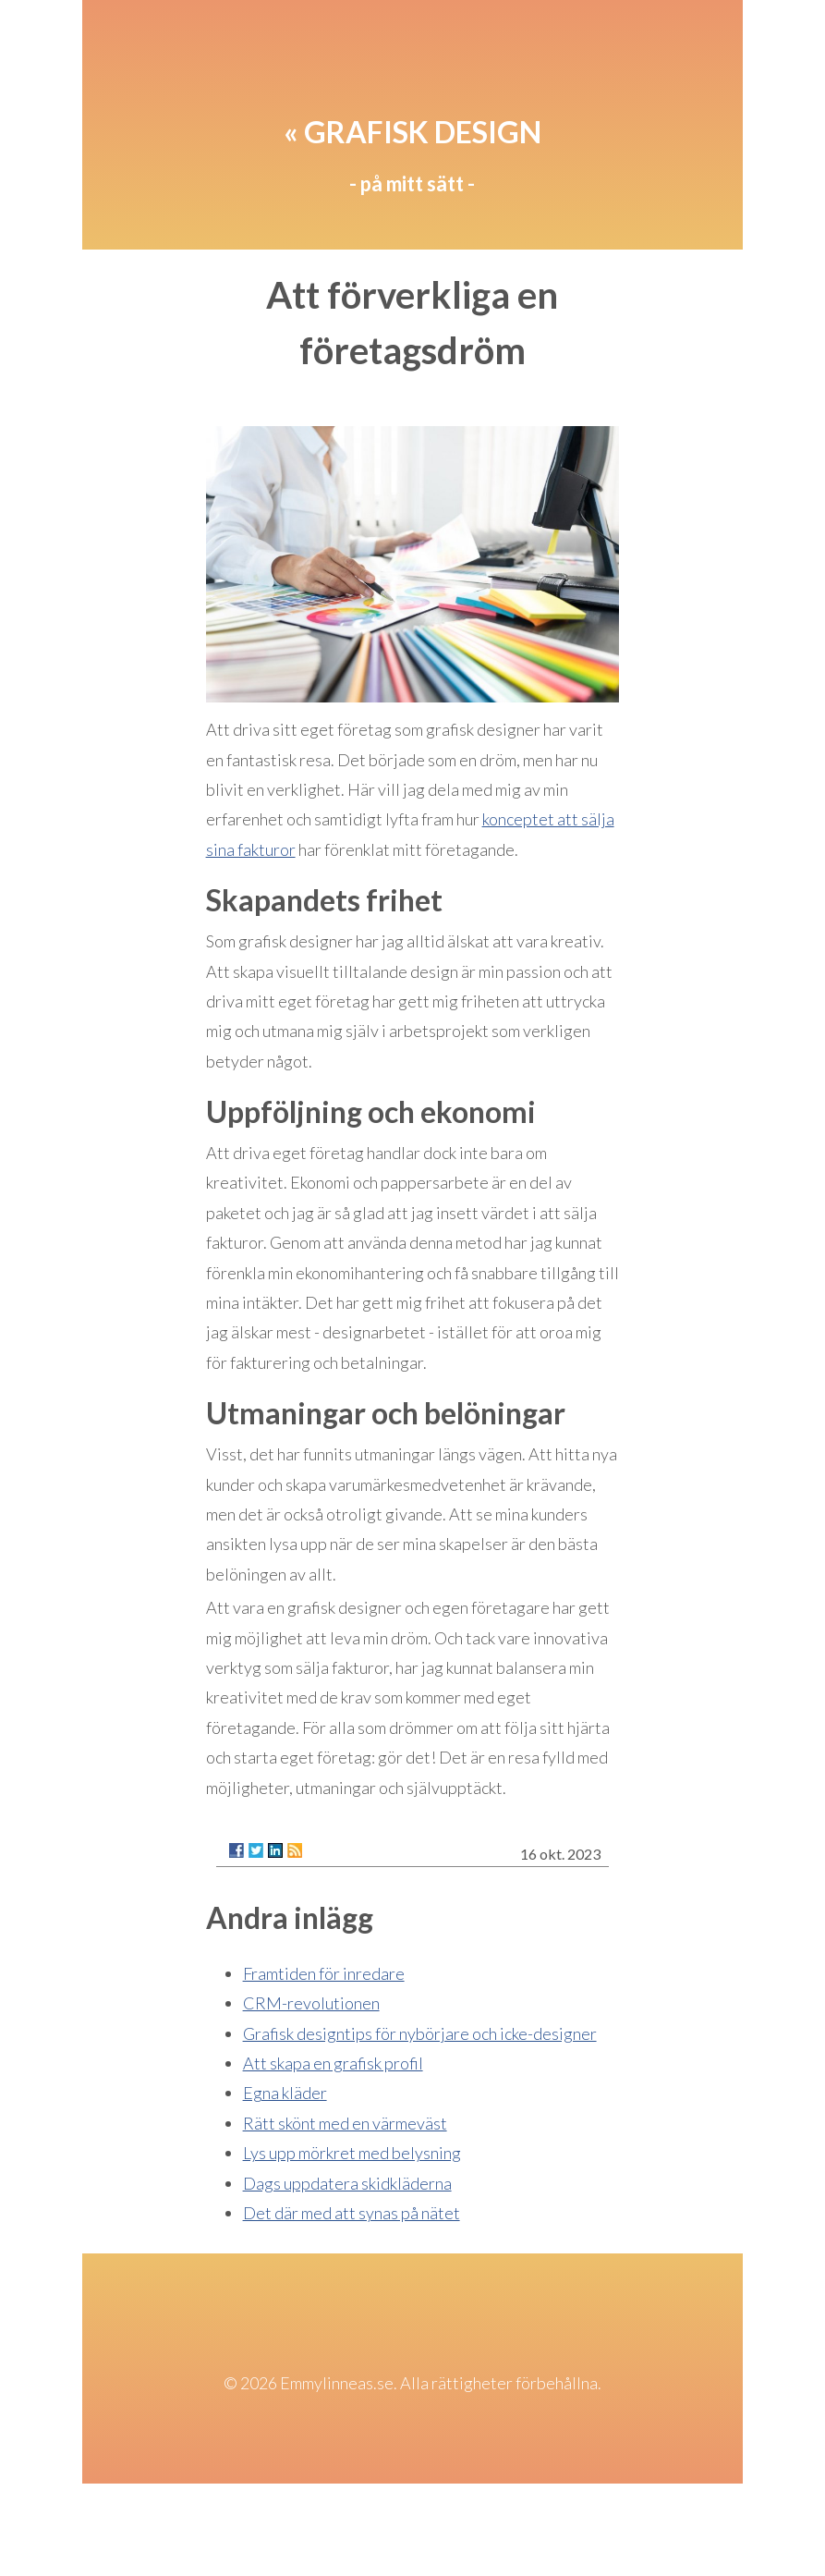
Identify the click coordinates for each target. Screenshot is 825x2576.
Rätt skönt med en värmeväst (345, 2123)
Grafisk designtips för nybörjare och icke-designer (420, 2033)
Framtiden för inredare (324, 1973)
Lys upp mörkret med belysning (352, 2153)
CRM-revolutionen (311, 2003)
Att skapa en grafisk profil (333, 2063)
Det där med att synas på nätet (351, 2213)
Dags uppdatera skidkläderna (347, 2183)
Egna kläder (285, 2092)
